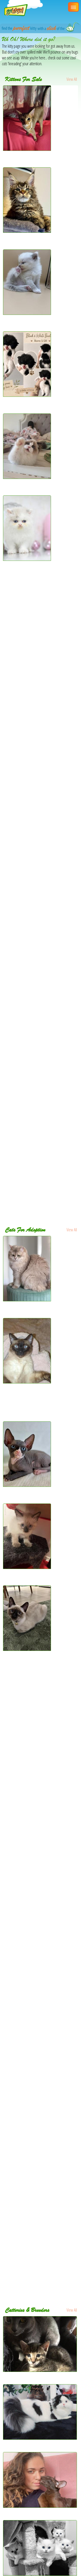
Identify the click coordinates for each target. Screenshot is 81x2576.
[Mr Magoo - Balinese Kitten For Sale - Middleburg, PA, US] (40, 1144)
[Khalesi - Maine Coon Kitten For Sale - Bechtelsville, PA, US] (40, 1117)
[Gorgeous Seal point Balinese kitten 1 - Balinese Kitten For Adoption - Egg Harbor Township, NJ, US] (40, 1676)
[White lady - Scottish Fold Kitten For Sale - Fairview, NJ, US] (40, 980)
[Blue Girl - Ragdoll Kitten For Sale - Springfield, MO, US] (27, 313)
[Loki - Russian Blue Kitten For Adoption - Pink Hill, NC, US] (40, 1950)
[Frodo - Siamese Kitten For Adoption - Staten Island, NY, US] (40, 1896)
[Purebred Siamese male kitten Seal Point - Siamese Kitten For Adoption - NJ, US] (40, 1841)
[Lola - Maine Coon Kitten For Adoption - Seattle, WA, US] (40, 1813)
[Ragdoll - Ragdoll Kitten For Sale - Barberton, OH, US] (40, 827)
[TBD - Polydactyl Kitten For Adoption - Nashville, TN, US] (40, 2115)
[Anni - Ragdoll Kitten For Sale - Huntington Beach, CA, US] (40, 635)
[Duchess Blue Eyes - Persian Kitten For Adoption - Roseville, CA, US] (40, 1731)
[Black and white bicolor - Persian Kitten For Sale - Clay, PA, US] (27, 395)
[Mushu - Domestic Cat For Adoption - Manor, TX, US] (40, 2224)
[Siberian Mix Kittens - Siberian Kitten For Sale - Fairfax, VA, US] (40, 772)
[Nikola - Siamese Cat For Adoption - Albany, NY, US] (27, 1382)
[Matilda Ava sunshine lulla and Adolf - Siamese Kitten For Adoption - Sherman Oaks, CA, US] (27, 1567)
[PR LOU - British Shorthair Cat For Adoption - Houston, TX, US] (40, 1759)
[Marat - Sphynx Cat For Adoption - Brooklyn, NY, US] (27, 1485)
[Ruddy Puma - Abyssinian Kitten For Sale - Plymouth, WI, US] (27, 149)
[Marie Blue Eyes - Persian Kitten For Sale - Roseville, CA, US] (27, 559)
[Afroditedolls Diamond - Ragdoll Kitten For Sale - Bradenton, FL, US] (40, 1034)
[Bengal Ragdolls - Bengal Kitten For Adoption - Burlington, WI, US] (40, 2005)
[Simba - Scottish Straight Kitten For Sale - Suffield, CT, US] (40, 1171)
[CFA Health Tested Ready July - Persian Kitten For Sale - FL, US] (40, 952)
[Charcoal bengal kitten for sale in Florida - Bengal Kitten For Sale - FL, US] (40, 1007)
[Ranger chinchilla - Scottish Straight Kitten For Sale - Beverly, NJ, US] (40, 876)
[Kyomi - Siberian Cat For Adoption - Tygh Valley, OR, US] (40, 1704)
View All (72, 79)
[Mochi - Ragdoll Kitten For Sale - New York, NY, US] (40, 663)
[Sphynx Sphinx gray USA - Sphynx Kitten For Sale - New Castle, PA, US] (40, 1062)
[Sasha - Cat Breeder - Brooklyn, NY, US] (40, 2506)
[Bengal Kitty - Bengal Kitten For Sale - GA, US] (36, 925)
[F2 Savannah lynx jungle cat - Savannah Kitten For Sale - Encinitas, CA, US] (40, 690)
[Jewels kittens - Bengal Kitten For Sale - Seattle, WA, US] (40, 1089)
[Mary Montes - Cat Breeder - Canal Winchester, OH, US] (40, 2370)
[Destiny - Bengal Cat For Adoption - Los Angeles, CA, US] (40, 1923)
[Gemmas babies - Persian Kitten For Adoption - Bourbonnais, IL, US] (40, 1978)
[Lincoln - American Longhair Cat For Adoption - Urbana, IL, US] (40, 2060)
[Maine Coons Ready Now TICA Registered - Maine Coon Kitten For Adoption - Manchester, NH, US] (40, 2279)
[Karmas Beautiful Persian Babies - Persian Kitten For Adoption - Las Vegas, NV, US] (40, 2087)
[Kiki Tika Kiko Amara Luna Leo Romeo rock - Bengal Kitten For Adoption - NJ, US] (40, 1786)
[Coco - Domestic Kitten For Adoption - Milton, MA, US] (40, 2197)
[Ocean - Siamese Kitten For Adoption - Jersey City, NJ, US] (27, 1649)
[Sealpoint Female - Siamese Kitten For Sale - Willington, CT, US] (40, 1199)
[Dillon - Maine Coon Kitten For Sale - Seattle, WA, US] (27, 231)
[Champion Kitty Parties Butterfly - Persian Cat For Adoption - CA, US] (40, 1868)
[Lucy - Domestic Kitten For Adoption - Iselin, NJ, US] (40, 2246)
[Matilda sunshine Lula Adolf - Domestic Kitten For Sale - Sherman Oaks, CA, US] (40, 608)
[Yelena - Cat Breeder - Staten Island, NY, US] (40, 2438)
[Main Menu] (73, 7)
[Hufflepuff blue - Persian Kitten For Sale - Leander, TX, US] (40, 717)
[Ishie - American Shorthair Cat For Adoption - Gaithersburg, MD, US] (40, 2169)
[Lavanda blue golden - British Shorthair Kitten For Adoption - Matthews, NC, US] (27, 1300)
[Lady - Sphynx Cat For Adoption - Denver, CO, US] (38, 1403)
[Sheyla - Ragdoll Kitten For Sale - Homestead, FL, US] (40, 799)
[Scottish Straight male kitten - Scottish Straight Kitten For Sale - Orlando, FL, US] (40, 903)
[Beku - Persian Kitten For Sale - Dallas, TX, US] (36, 580)
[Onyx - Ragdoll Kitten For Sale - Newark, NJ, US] (27, 477)
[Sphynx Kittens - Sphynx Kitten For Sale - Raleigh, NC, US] (40, 745)
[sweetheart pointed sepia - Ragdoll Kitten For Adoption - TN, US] (40, 2142)
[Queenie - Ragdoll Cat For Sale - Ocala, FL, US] (36, 848)
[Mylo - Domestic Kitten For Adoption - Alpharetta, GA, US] (40, 2032)
